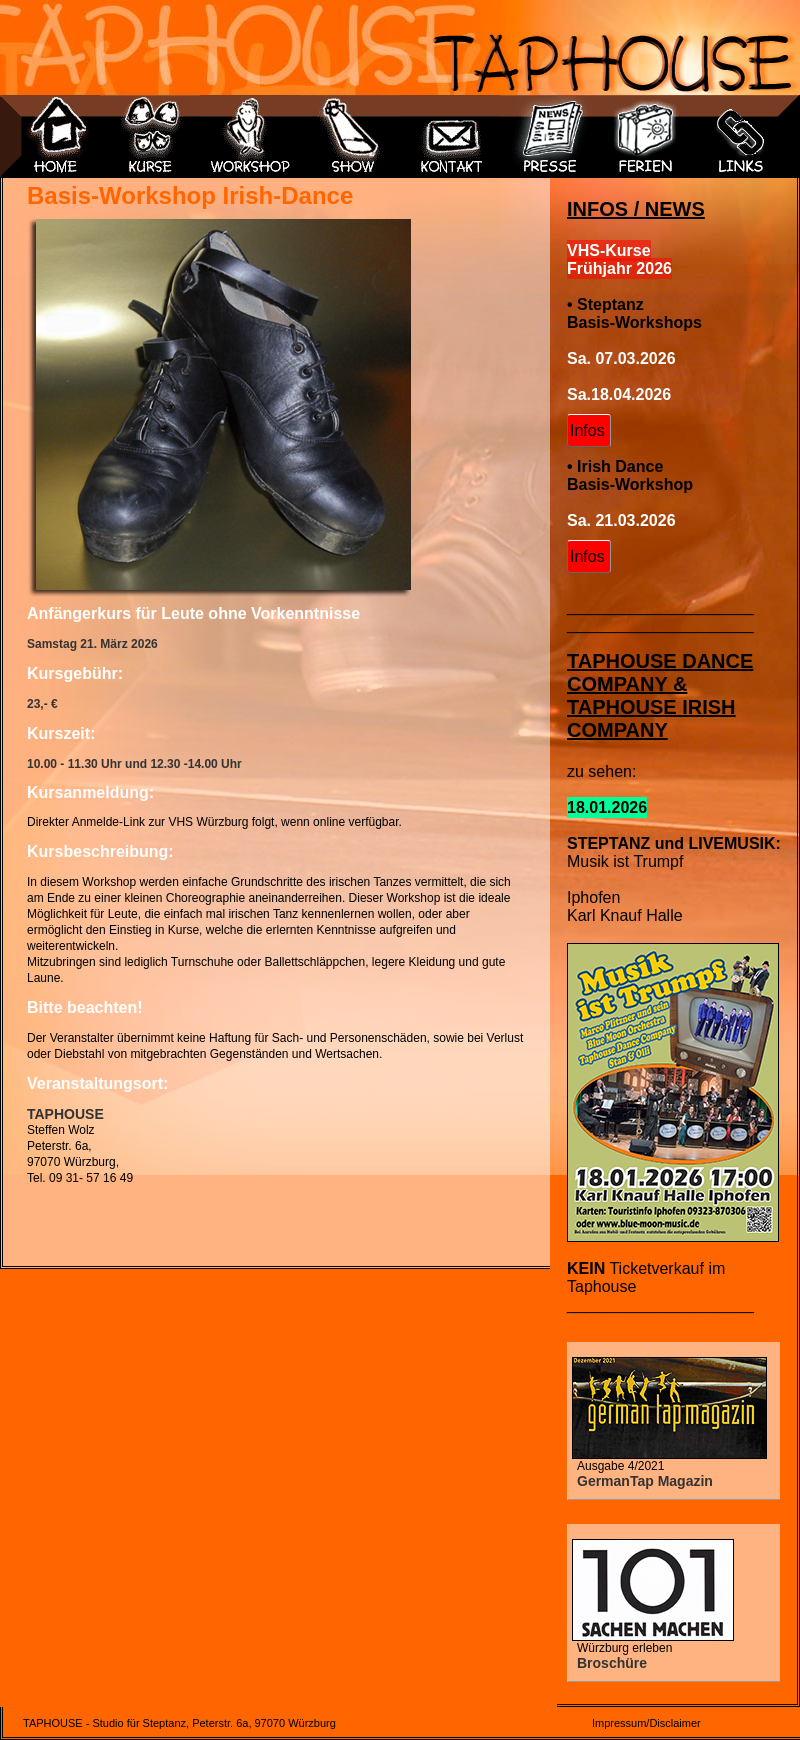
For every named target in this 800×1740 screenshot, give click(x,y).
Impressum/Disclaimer (646, 1723)
